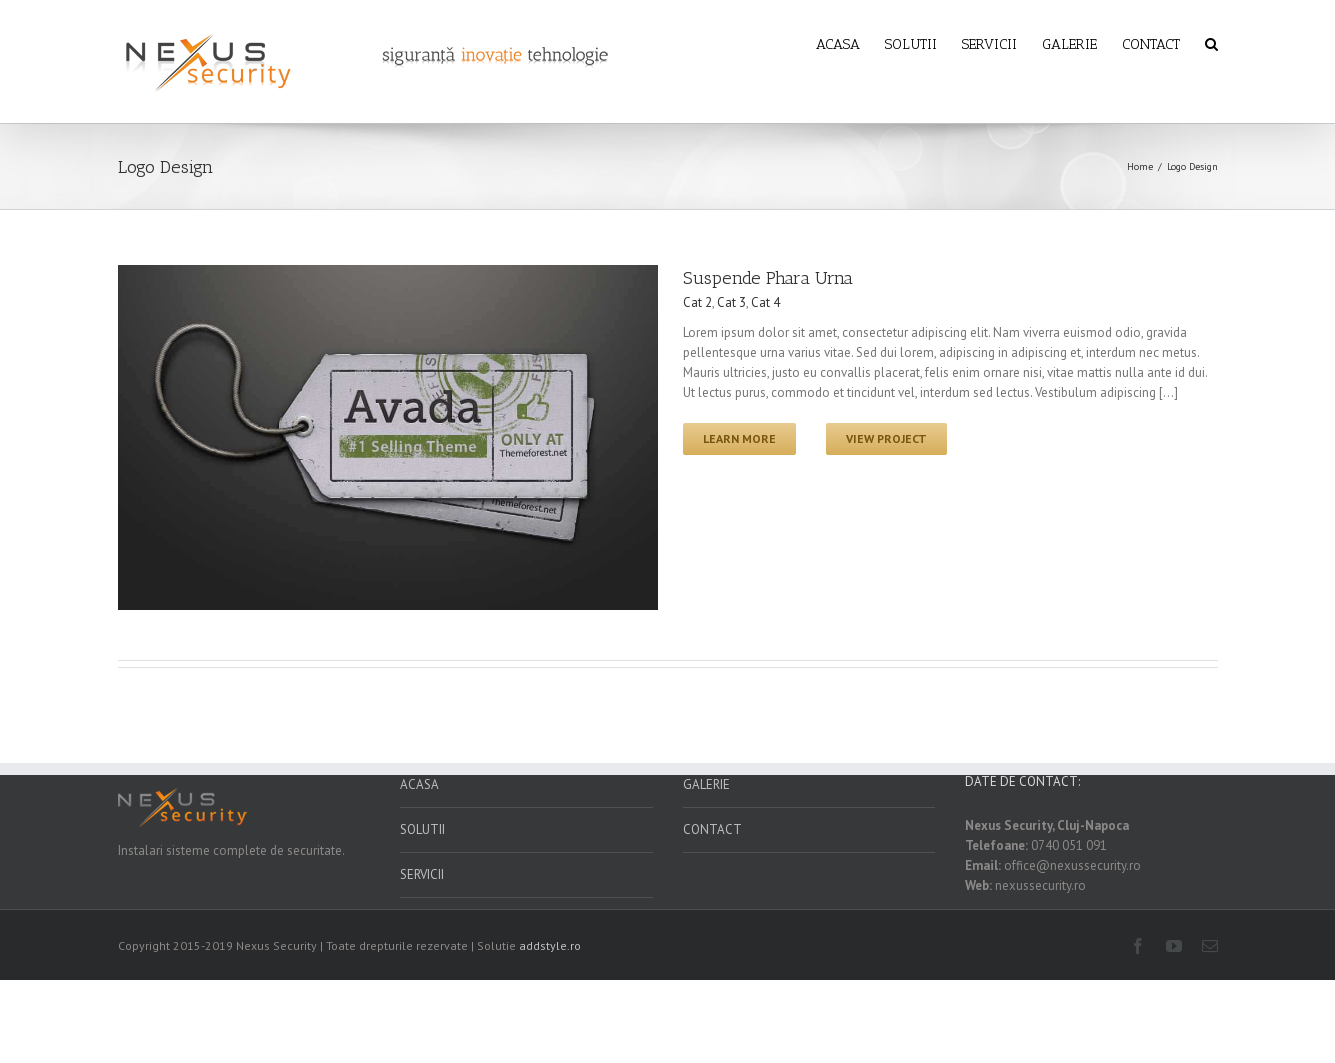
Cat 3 (731, 302)
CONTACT (712, 829)
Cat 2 (697, 302)
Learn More (739, 438)
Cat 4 (765, 302)
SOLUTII (422, 829)
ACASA (419, 784)
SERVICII (422, 874)
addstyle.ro (550, 945)
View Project (886, 438)
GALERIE (706, 784)
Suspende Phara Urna (768, 278)
